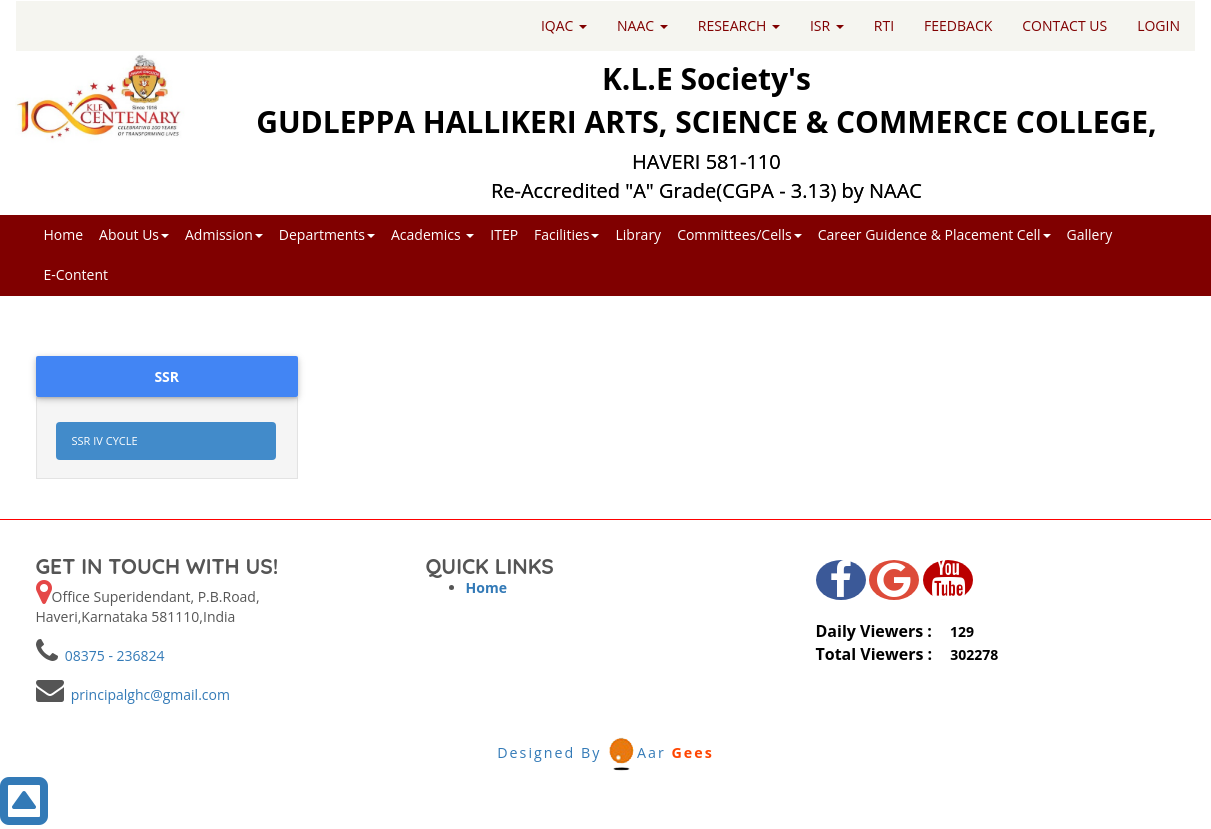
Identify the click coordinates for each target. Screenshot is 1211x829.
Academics (432, 234)
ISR (827, 25)
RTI (884, 25)
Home (64, 234)
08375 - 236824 (111, 655)
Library (638, 234)
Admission (224, 234)
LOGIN (1158, 25)
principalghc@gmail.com (147, 694)
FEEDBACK (958, 25)
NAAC (642, 25)
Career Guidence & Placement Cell (934, 234)
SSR (166, 376)
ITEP (504, 234)
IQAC (564, 25)
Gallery (1090, 234)
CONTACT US (1064, 25)
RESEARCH (739, 25)
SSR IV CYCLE (105, 440)
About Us (134, 234)
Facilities (566, 234)
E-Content (76, 274)
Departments (327, 234)
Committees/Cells (739, 234)
